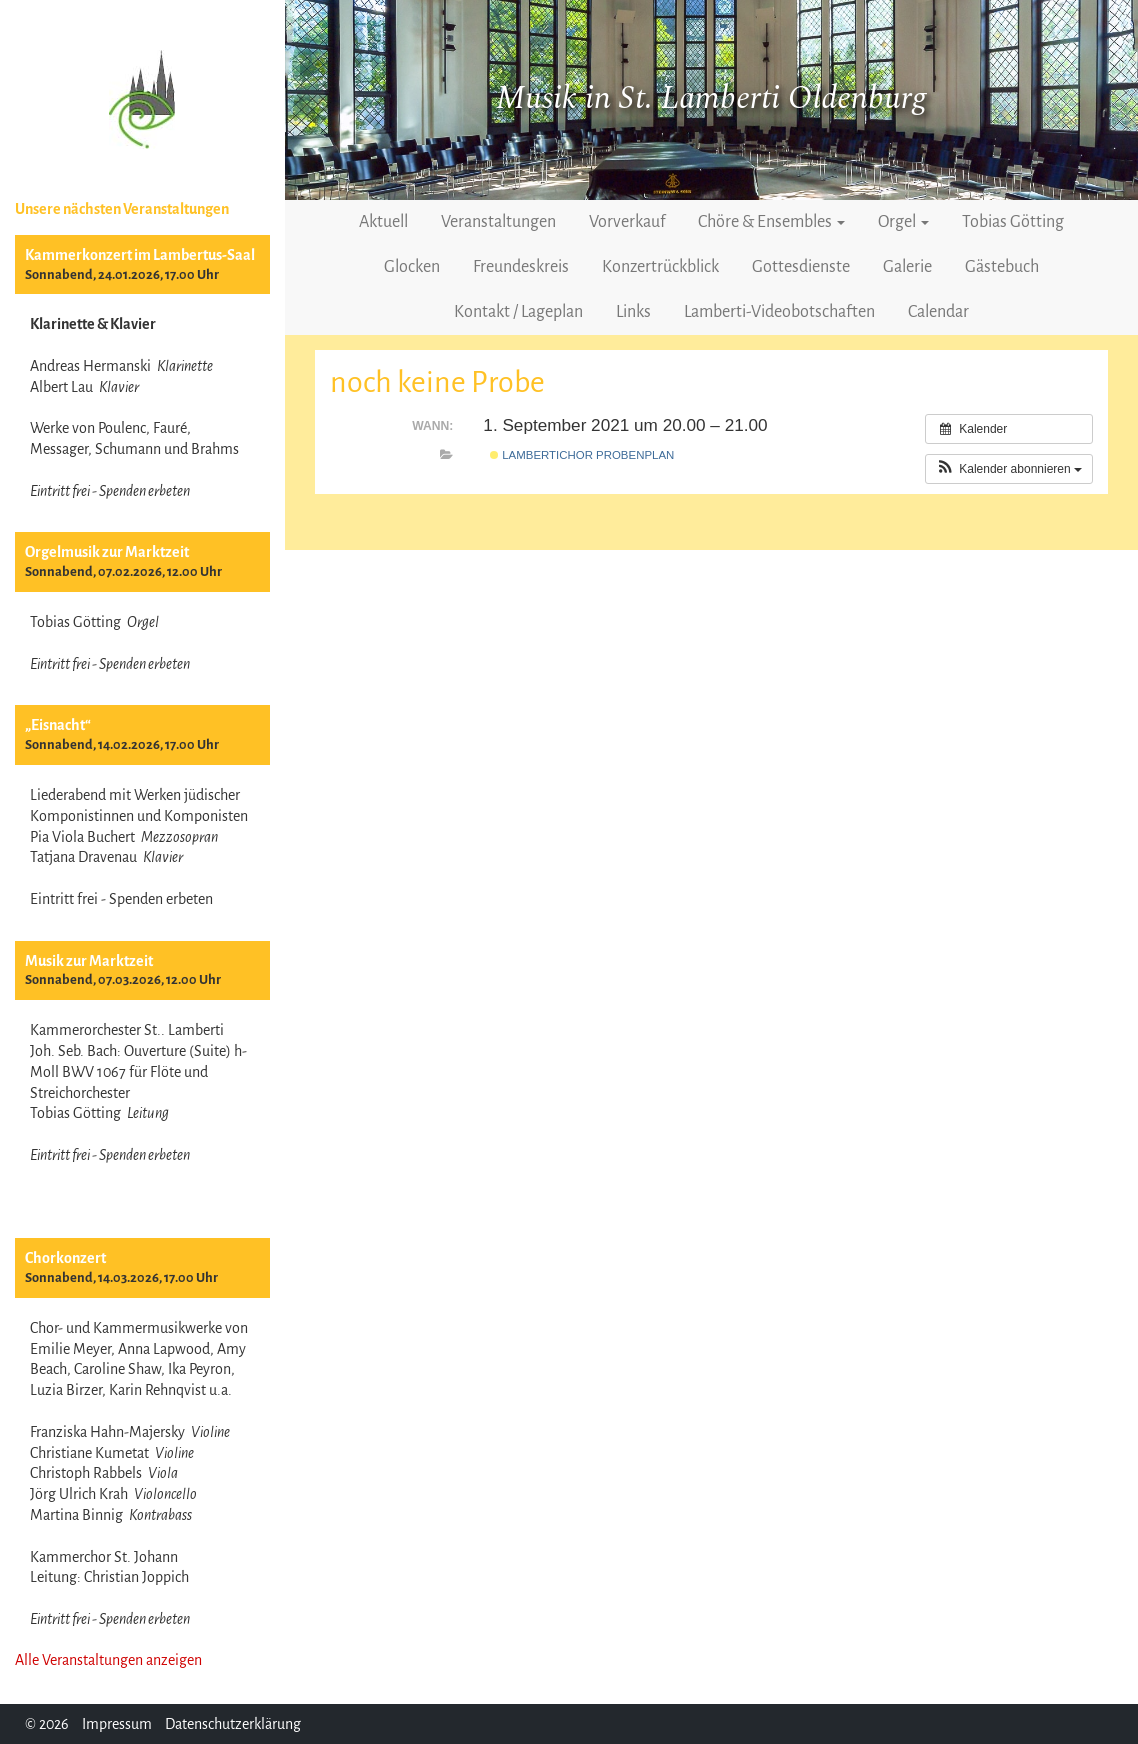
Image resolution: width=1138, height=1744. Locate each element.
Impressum (117, 1724)
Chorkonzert (65, 1258)
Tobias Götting (1013, 222)
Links (633, 312)
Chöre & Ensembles (771, 222)
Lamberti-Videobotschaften (779, 312)
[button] (1009, 469)
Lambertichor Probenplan (582, 455)
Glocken (412, 267)
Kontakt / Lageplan (518, 312)
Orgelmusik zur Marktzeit (107, 552)
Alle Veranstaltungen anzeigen (108, 1660)
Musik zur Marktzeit (89, 961)
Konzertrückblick (660, 267)
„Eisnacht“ (58, 725)
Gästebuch (1002, 267)
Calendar (938, 312)
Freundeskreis (521, 267)
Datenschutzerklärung (233, 1724)
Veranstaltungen (498, 222)
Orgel (903, 222)
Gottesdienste (801, 267)
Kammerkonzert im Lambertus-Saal (140, 255)
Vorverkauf (627, 222)
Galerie (907, 267)
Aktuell (383, 222)
